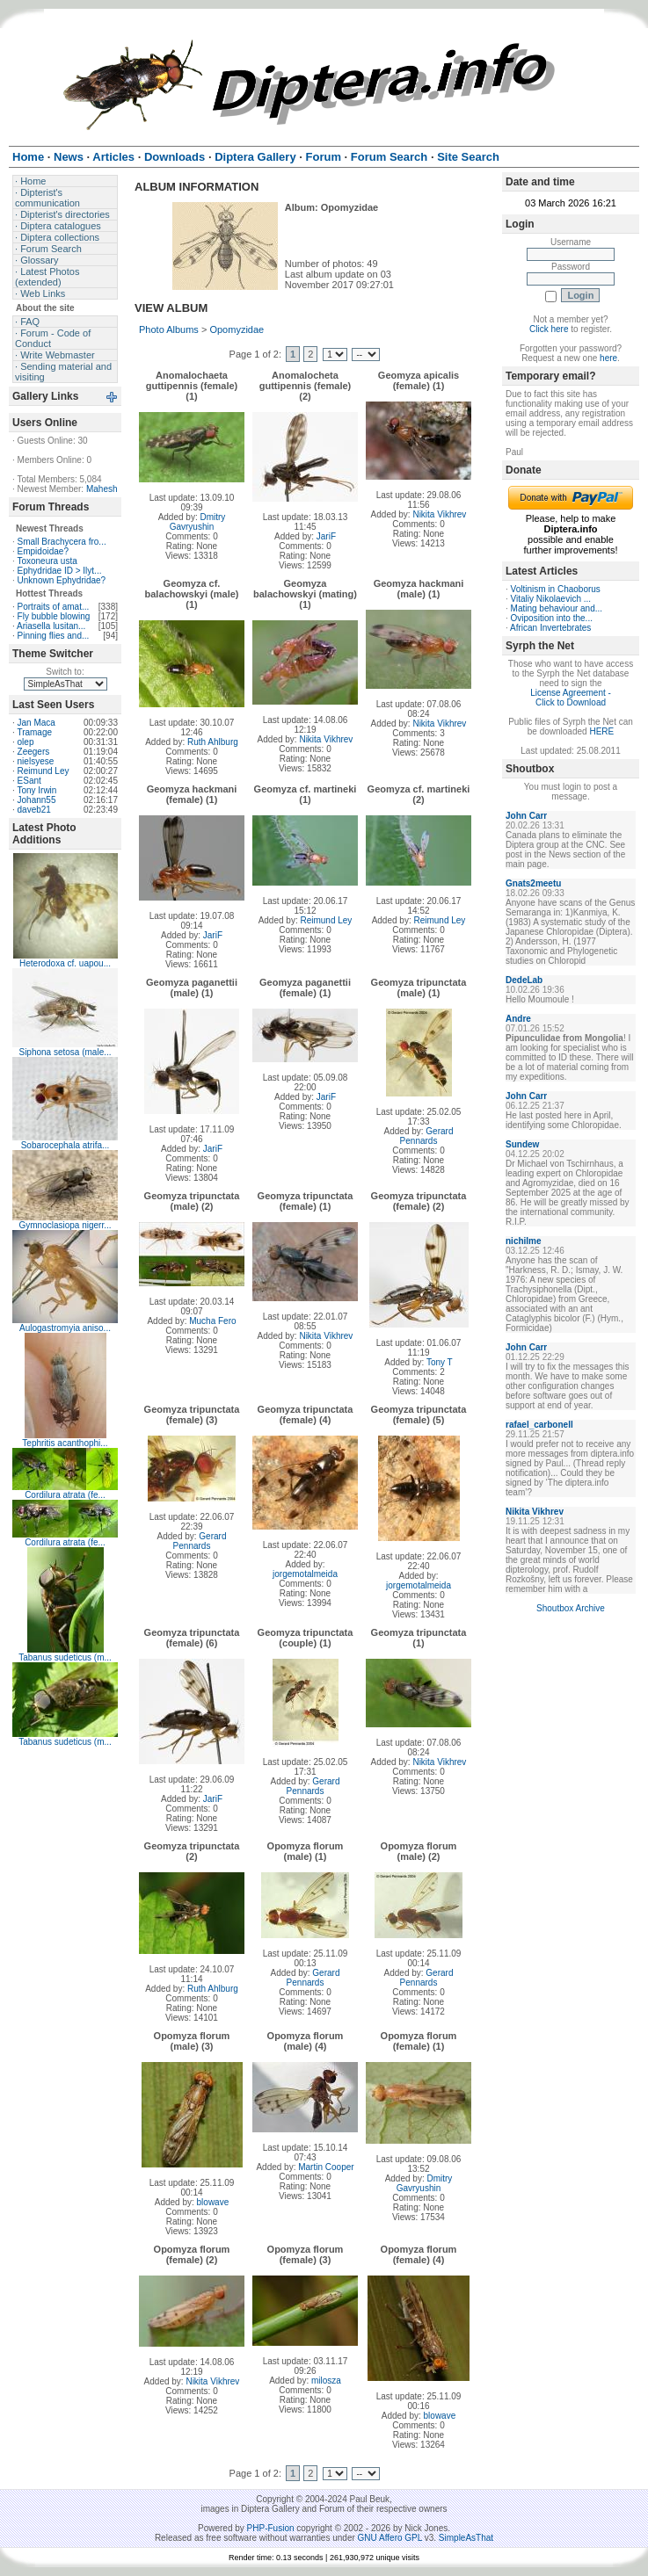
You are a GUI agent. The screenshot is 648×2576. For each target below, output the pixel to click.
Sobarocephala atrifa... (65, 1145)
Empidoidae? (43, 551)
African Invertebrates (550, 628)
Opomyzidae (236, 329)
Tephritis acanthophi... (64, 1443)
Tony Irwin (36, 790)
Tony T (439, 1362)
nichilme (524, 1241)
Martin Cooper (325, 2167)
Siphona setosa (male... (64, 1052)
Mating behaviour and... (557, 608)
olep (26, 742)
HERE (601, 731)
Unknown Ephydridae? (62, 580)
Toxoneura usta (46, 561)
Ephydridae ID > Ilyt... (60, 570)
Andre (518, 1019)
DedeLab (524, 980)
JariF (326, 536)
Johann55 (37, 800)
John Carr (526, 816)
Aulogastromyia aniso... (65, 1328)
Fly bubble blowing (54, 616)
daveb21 (34, 809)
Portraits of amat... (54, 606)
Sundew (522, 1144)
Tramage (34, 732)
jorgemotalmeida (305, 1574)
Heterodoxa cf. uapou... (65, 963)
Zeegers (34, 751)
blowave (213, 2202)
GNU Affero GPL (390, 2538)
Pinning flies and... (54, 635)
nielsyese (36, 761)
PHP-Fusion (271, 2528)
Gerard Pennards (427, 1136)
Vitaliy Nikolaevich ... (551, 599)
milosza (326, 2380)
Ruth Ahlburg (212, 742)
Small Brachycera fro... (62, 541)
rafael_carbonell (539, 1424)
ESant (29, 780)
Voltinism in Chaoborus (556, 589)
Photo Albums (169, 329)
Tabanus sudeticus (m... (65, 1657)
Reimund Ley (43, 771)
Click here (548, 329)
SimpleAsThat (466, 2538)
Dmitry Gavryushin (198, 522)
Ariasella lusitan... (51, 626)
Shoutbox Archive (570, 1608)
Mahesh (102, 489)
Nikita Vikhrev (439, 514)
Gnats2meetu (533, 883)
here (608, 358)
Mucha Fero (212, 1321)
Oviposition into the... (552, 618)
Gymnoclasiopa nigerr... (64, 1225)
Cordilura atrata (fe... (65, 1495)
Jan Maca (36, 722)
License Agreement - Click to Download (570, 697)
